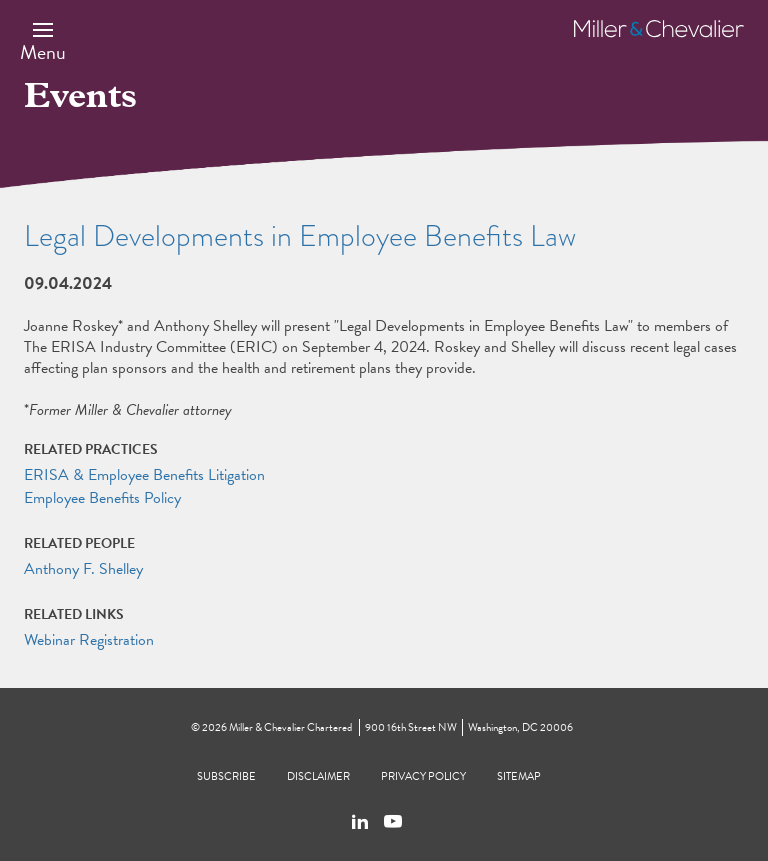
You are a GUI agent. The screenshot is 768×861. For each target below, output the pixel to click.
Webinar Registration (89, 640)
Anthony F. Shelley (83, 569)
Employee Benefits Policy (102, 498)
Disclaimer (318, 776)
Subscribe (226, 776)
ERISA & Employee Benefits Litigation (144, 475)
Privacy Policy (423, 776)
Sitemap (519, 776)
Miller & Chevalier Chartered (290, 727)
